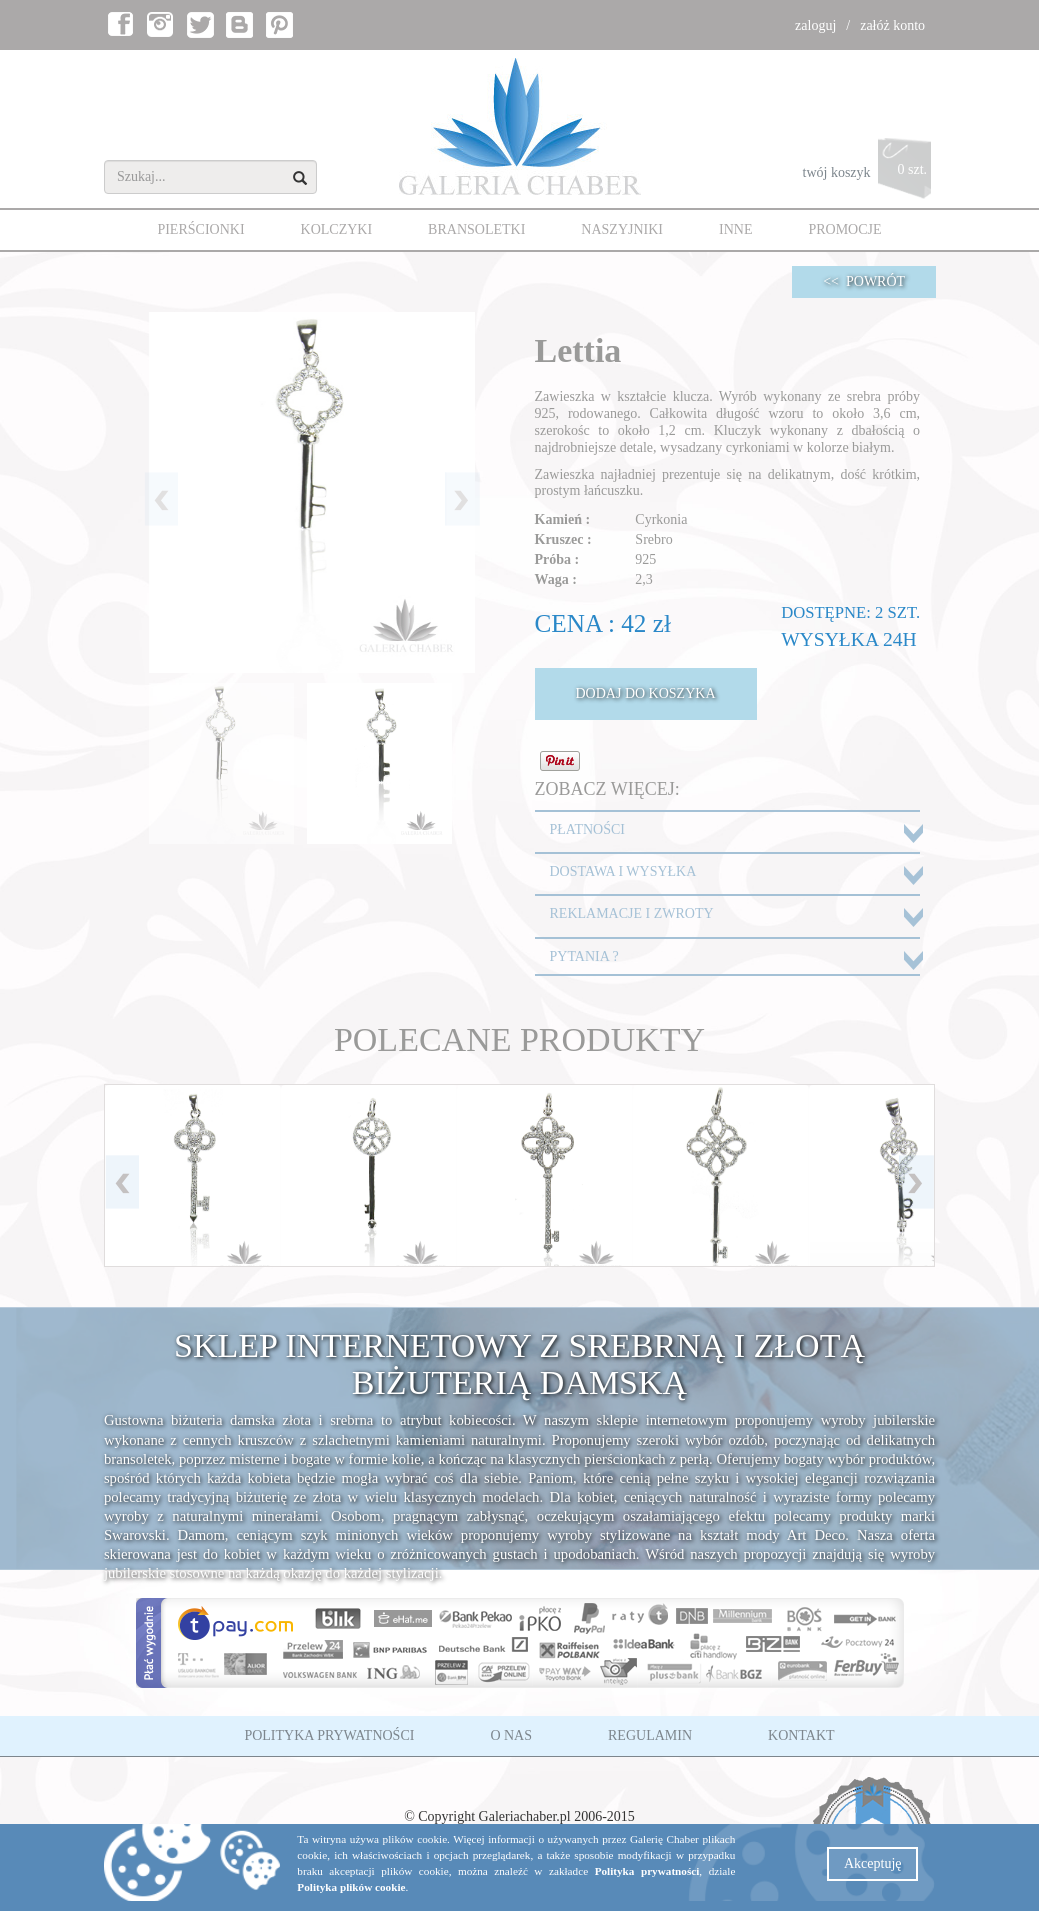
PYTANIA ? (584, 956)
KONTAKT (801, 1735)
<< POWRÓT (864, 281)
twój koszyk (869, 173)
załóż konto (892, 25)
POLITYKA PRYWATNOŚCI (329, 1735)
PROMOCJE (844, 229)
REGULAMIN (650, 1735)
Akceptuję (873, 1863)
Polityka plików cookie (351, 1887)
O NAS (511, 1735)
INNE (735, 229)
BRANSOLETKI (476, 229)
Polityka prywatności (647, 1871)
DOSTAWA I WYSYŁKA (623, 871)
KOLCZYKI (337, 229)
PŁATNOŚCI (587, 829)
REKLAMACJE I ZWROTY (632, 913)
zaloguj (815, 25)
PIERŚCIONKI (200, 229)
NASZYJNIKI (622, 229)
